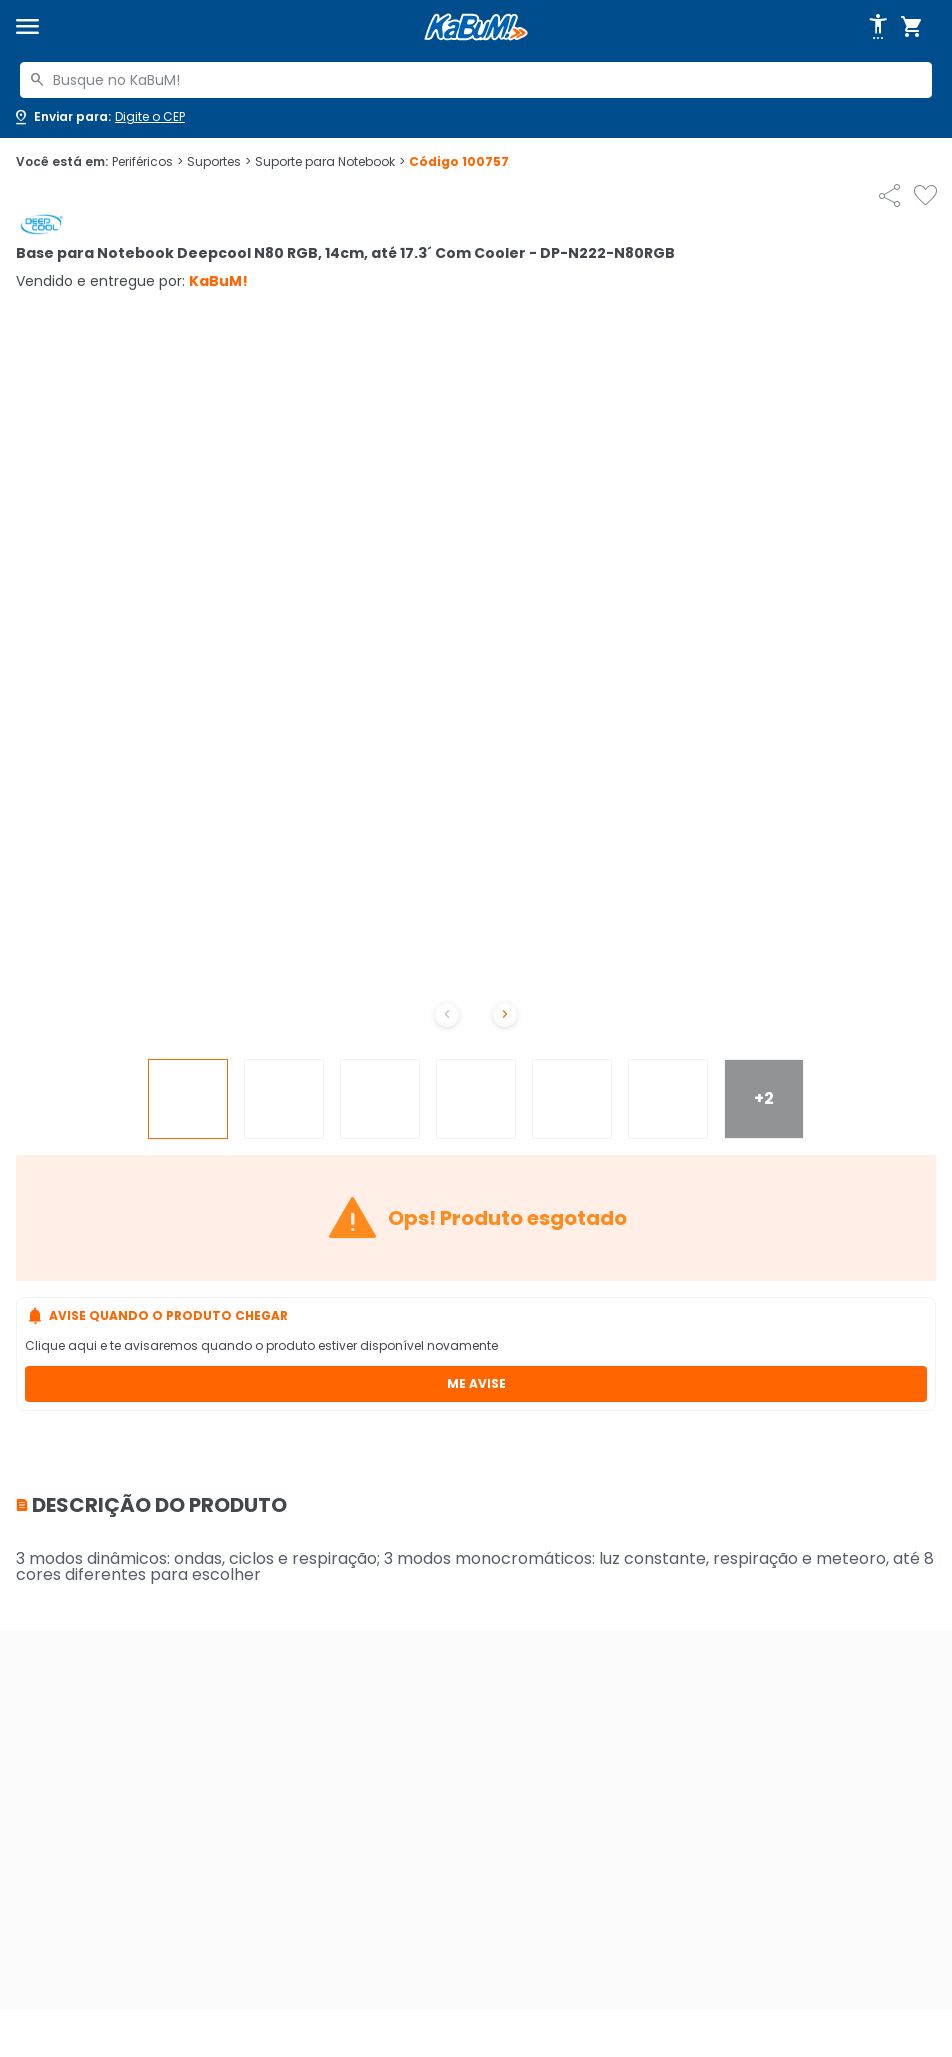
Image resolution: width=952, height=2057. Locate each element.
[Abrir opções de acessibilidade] (878, 27)
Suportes (219, 162)
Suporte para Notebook (330, 162)
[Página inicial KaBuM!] (476, 27)
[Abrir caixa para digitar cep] (98, 117)
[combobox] (476, 80)
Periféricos (147, 162)
